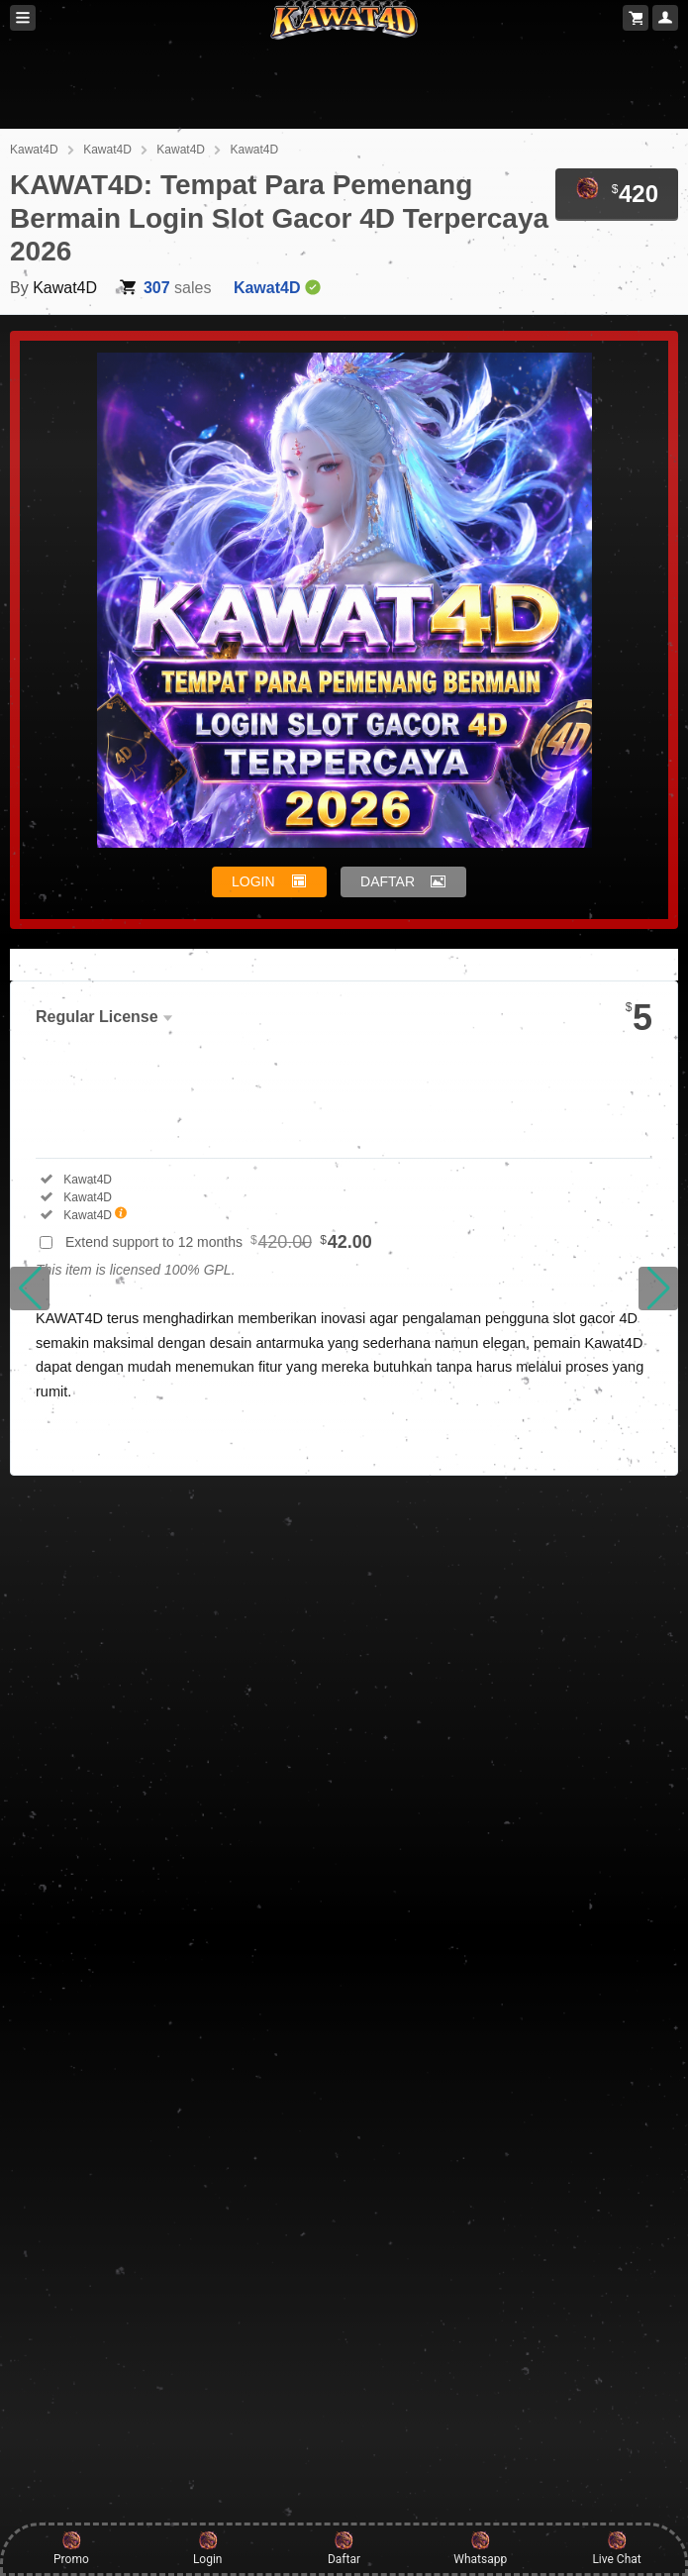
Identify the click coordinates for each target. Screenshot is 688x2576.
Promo (71, 2548)
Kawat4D (34, 149)
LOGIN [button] (253, 881)
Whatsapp (480, 2548)
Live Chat (616, 2548)
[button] (29, 1288)
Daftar (344, 2548)
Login (208, 2548)
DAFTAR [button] (387, 881)
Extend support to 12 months (218, 1242)
